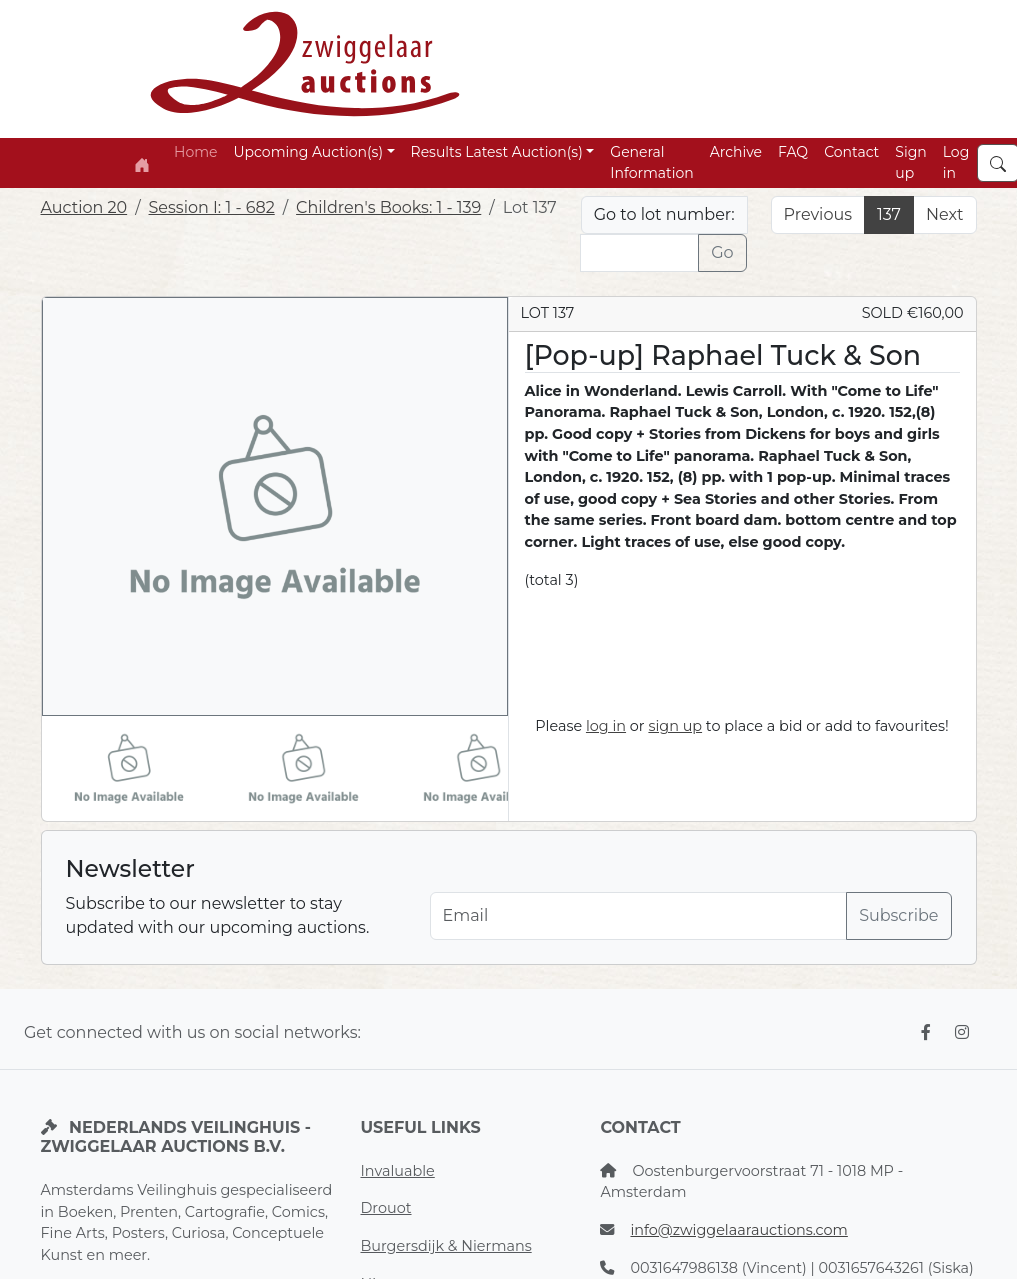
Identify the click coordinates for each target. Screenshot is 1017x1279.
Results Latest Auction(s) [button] (497, 152)
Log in (956, 162)
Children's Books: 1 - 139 (388, 207)
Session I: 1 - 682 (212, 207)
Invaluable (397, 1171)
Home (195, 152)
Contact (851, 152)
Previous (818, 214)
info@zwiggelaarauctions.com (738, 1230)
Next (944, 214)
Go (722, 252)
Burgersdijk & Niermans (445, 1246)
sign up (675, 726)
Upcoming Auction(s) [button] (308, 152)
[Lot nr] (639, 253)
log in (606, 726)
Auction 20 (84, 207)
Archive (736, 152)
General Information (651, 162)
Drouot (385, 1208)
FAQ (793, 152)
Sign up (910, 162)
